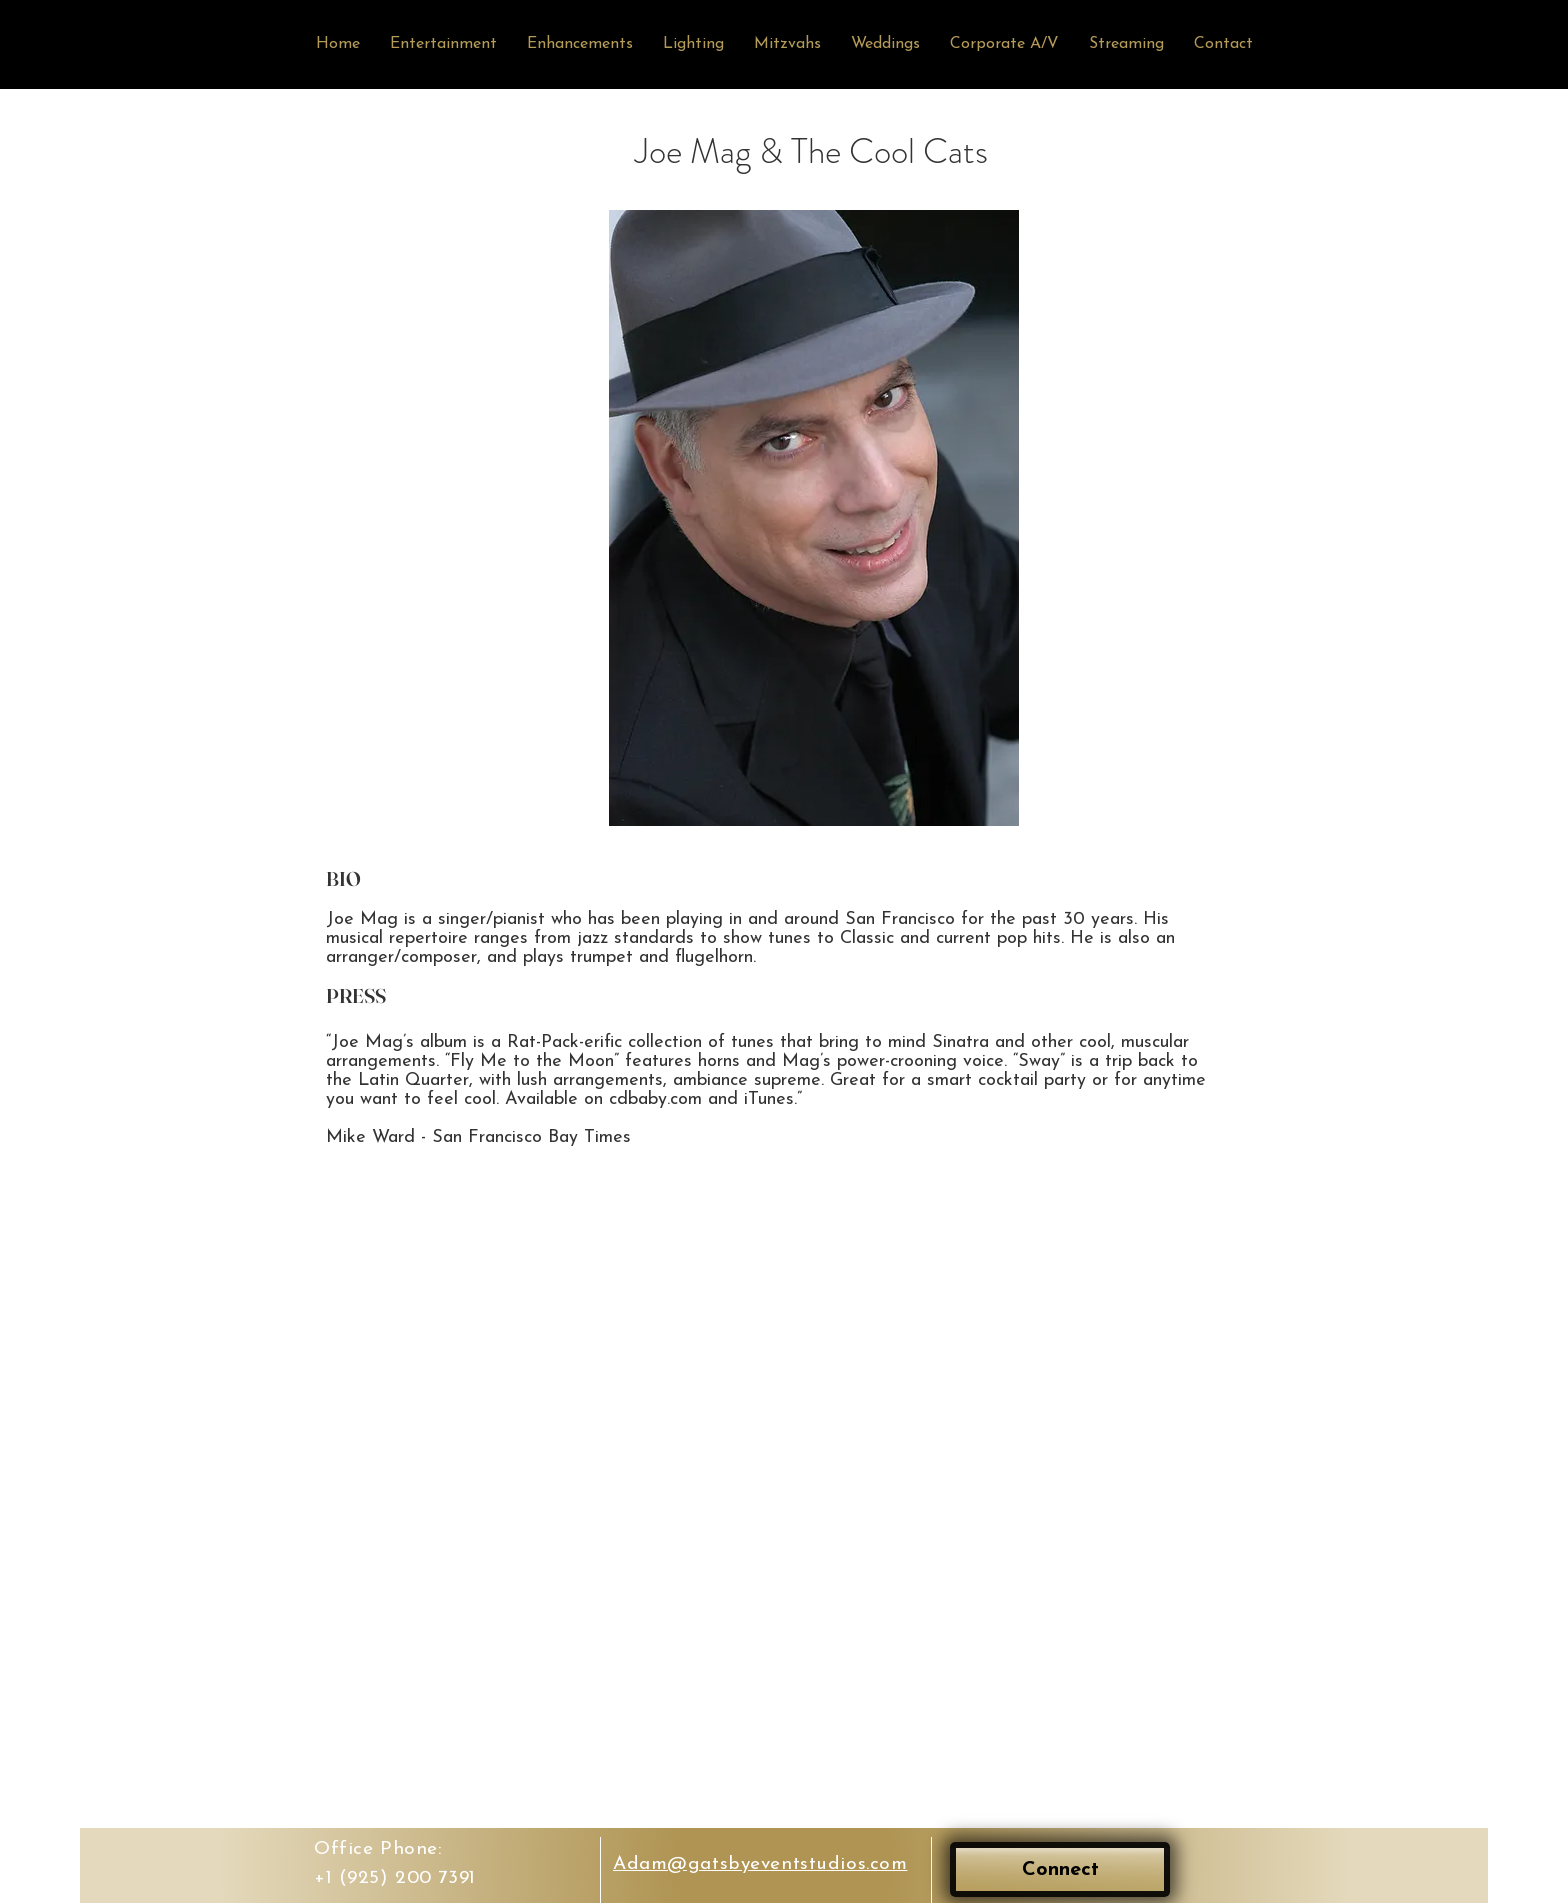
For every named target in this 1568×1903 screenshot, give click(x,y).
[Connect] (1060, 1869)
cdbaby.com (655, 1099)
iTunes (769, 1099)
